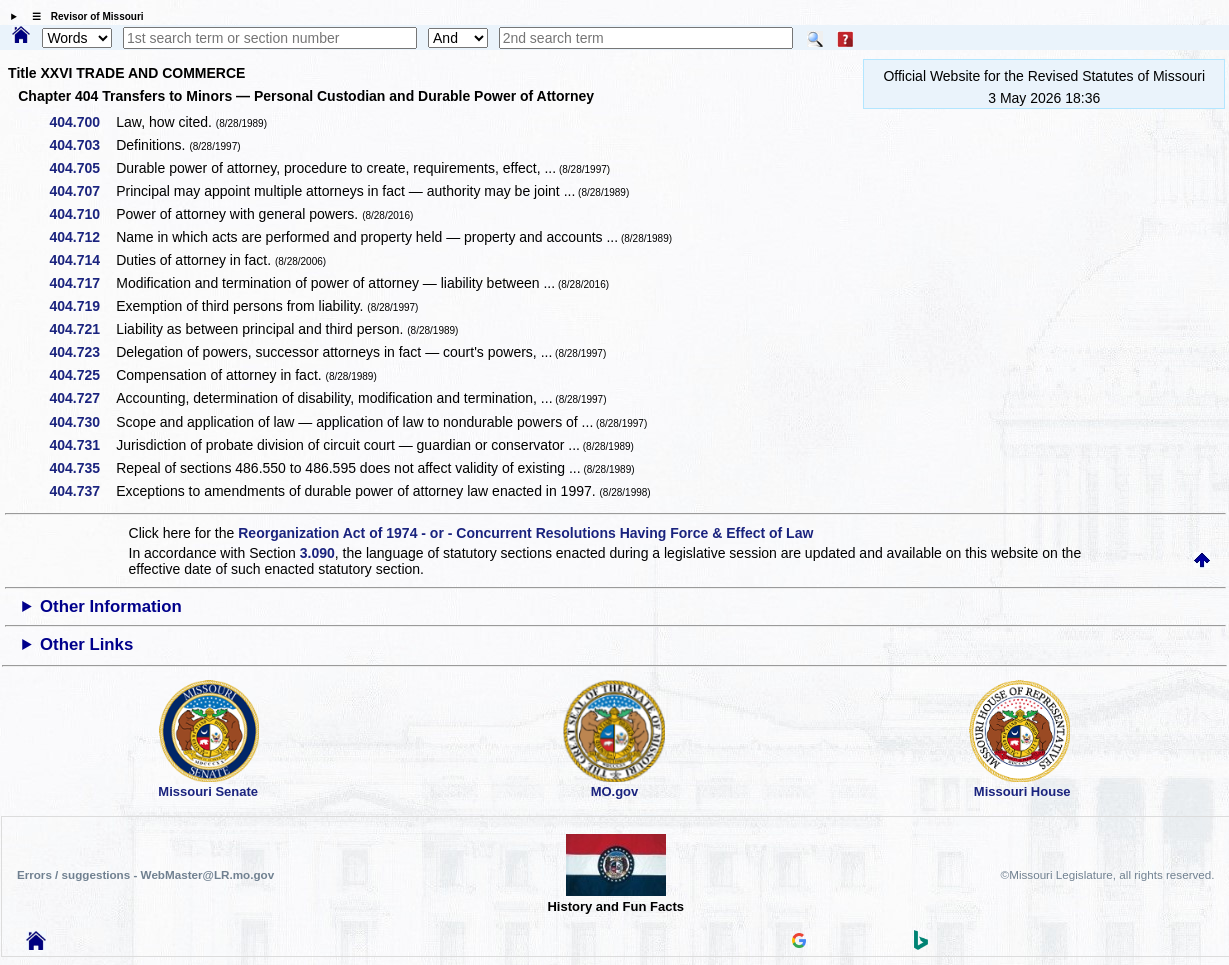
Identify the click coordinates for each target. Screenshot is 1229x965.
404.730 (82, 422)
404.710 (82, 214)
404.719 (82, 306)
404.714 (82, 260)
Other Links (86, 644)
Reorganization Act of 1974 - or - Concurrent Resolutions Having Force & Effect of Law (525, 533)
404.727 (82, 398)
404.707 (82, 191)
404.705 (82, 168)
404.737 (82, 491)
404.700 (82, 122)
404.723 (82, 352)
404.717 (82, 283)
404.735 (82, 468)
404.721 (82, 329)
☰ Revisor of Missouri (83, 16)
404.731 (82, 445)
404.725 (82, 375)
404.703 (82, 145)
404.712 (82, 237)
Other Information (111, 606)
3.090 (317, 553)
